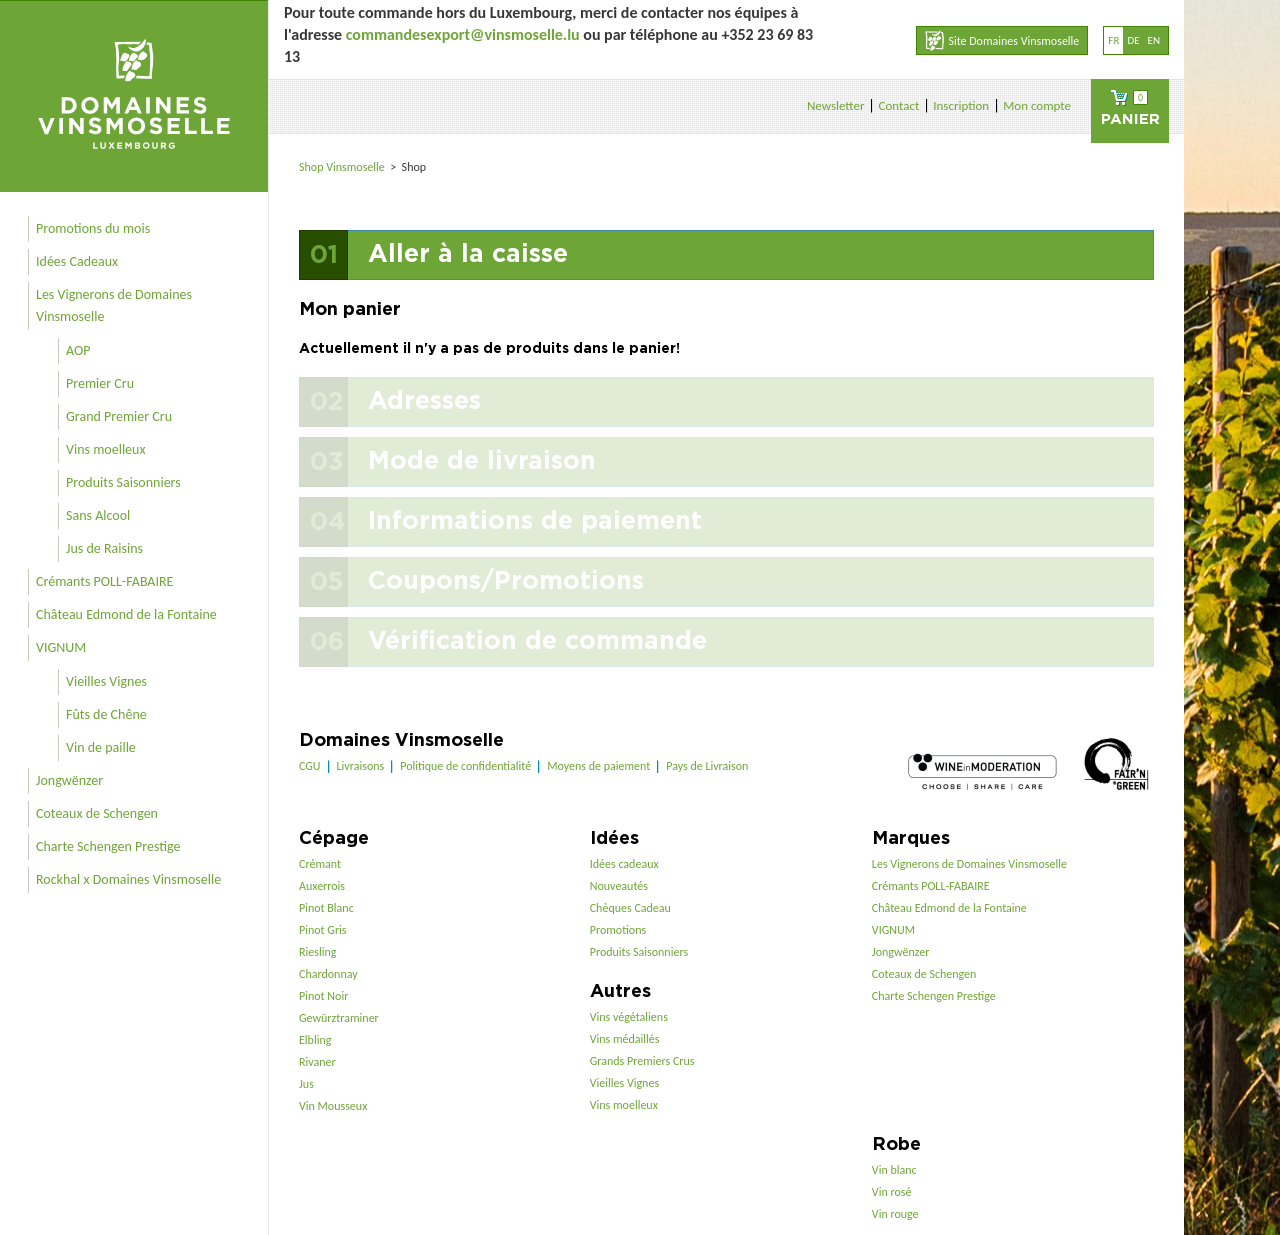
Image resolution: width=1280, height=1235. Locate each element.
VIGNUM (61, 647)
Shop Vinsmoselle (343, 167)
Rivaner (317, 1062)
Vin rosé (892, 1192)
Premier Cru (100, 383)
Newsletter (836, 105)
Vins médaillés (625, 1039)
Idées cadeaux (624, 864)
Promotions (618, 930)
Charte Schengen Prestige (108, 846)
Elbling (315, 1040)
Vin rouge (895, 1214)
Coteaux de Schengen (97, 813)
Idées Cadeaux (77, 261)
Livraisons (361, 766)
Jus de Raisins (104, 548)
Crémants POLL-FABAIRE (104, 581)
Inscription (961, 105)
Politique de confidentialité (465, 766)
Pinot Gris (323, 930)
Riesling (317, 952)
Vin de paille (101, 747)
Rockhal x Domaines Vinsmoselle (128, 879)
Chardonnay (328, 974)
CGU (310, 766)
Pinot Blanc (326, 908)
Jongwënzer (69, 780)
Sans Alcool (98, 515)
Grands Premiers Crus (642, 1061)
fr (1113, 40)
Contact (898, 105)
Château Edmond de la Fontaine (126, 614)
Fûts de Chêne (106, 714)
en (1154, 40)
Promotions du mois (93, 228)
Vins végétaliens (629, 1017)
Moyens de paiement (598, 766)
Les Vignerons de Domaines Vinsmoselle (114, 305)
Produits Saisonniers (123, 482)
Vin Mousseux (333, 1106)
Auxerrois (322, 886)
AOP (78, 350)
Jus (306, 1084)
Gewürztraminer (339, 1018)
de (1133, 40)
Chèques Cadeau (630, 908)
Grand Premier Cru (119, 416)
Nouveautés (619, 886)
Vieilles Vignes (106, 681)
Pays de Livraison (707, 766)
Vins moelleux (106, 449)
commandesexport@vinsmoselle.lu (463, 34)
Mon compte (1037, 105)
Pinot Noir (323, 996)
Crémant (320, 864)
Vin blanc (894, 1170)
